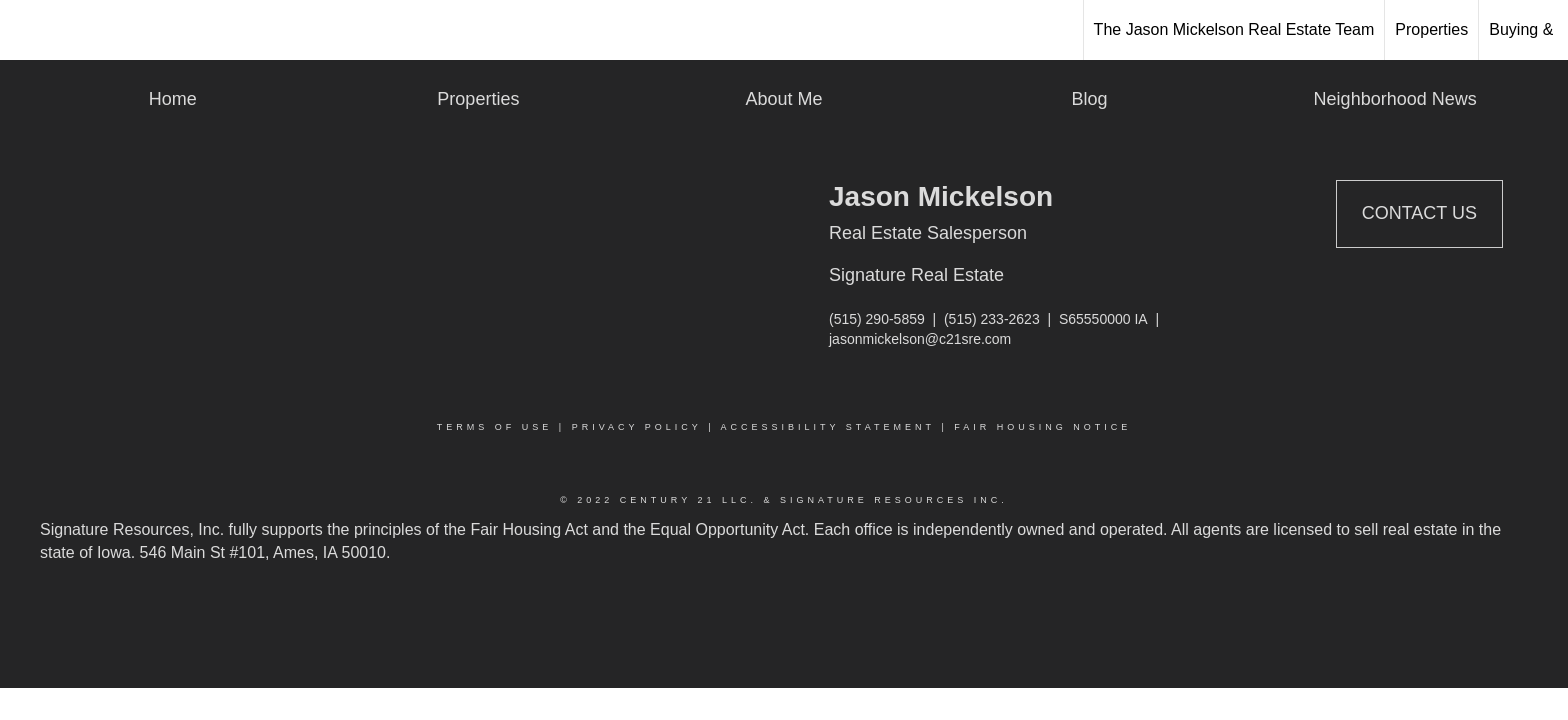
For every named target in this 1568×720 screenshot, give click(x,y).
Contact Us (1419, 213)
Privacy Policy (637, 427)
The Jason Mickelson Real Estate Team (1234, 29)
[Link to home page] (25, 30)
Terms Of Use (495, 427)
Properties (1431, 29)
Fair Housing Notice (1042, 427)
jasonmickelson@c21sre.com (920, 339)
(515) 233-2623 (992, 319)
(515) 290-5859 (877, 319)
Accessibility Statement (828, 427)
